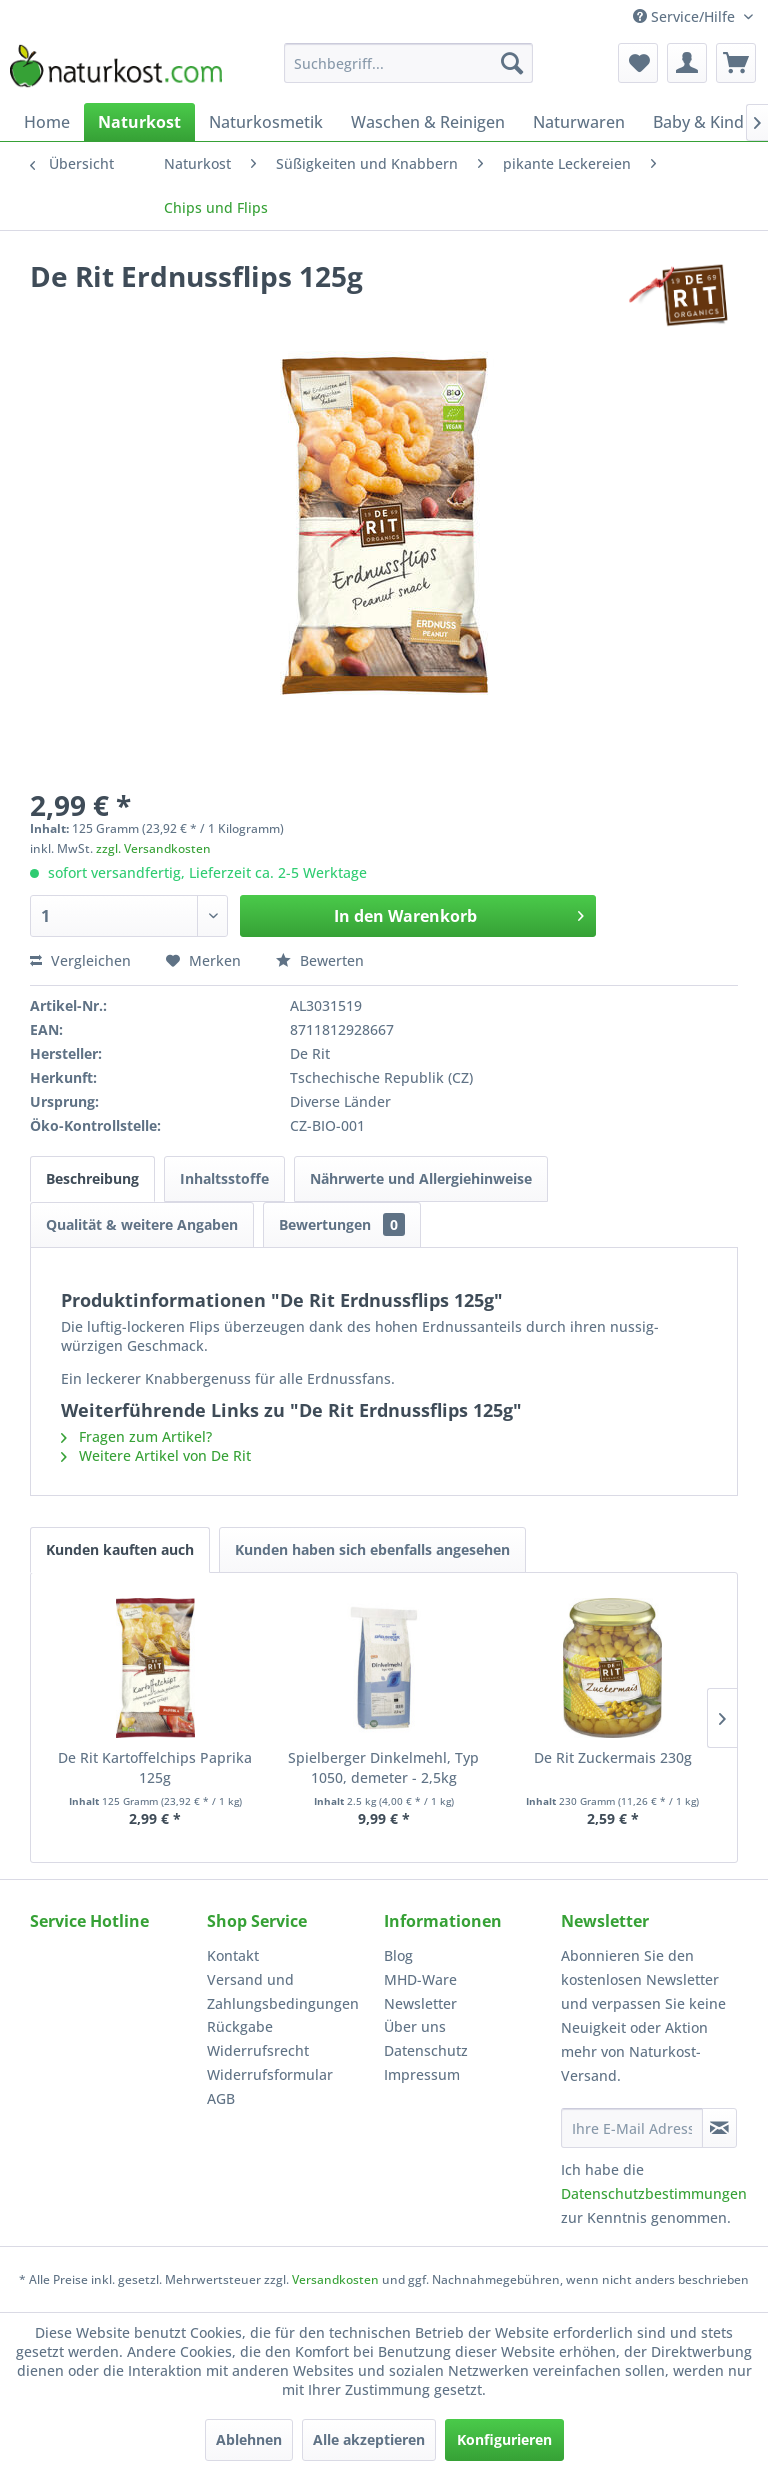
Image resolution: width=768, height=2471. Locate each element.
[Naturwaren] (579, 122)
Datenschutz (426, 2050)
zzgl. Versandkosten (153, 848)
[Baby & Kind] (698, 122)
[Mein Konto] (687, 63)
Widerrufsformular (270, 2074)
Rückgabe (240, 2026)
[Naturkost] (139, 122)
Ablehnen (249, 2439)
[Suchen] (512, 63)
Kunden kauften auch (120, 1549)
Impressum (422, 2074)
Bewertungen (342, 1224)
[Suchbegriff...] (409, 63)
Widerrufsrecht (258, 2050)
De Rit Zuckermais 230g (613, 1757)
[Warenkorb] (736, 63)
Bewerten (320, 960)
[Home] (47, 122)
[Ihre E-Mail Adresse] (632, 2128)
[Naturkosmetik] (266, 122)
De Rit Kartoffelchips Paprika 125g (155, 1767)
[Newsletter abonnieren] (719, 2128)
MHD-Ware (420, 1979)
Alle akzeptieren (369, 2439)
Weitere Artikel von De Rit (156, 1455)
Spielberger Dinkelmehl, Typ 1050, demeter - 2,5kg (383, 1767)
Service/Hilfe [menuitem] (686, 16)
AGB (221, 2098)
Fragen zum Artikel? (136, 1436)
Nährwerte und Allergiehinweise (421, 1178)
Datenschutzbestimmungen (654, 2193)
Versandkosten (335, 2279)
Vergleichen (80, 960)
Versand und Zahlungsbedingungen (283, 1991)
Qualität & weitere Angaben (142, 1224)
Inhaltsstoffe (224, 1178)
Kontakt (233, 1955)
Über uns (415, 2026)
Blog (398, 1955)
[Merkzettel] (638, 63)
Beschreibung (92, 1178)
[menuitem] (409, 63)
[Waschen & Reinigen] (428, 122)
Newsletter (420, 2003)
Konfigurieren (504, 2439)
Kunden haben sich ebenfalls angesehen (372, 1549)
